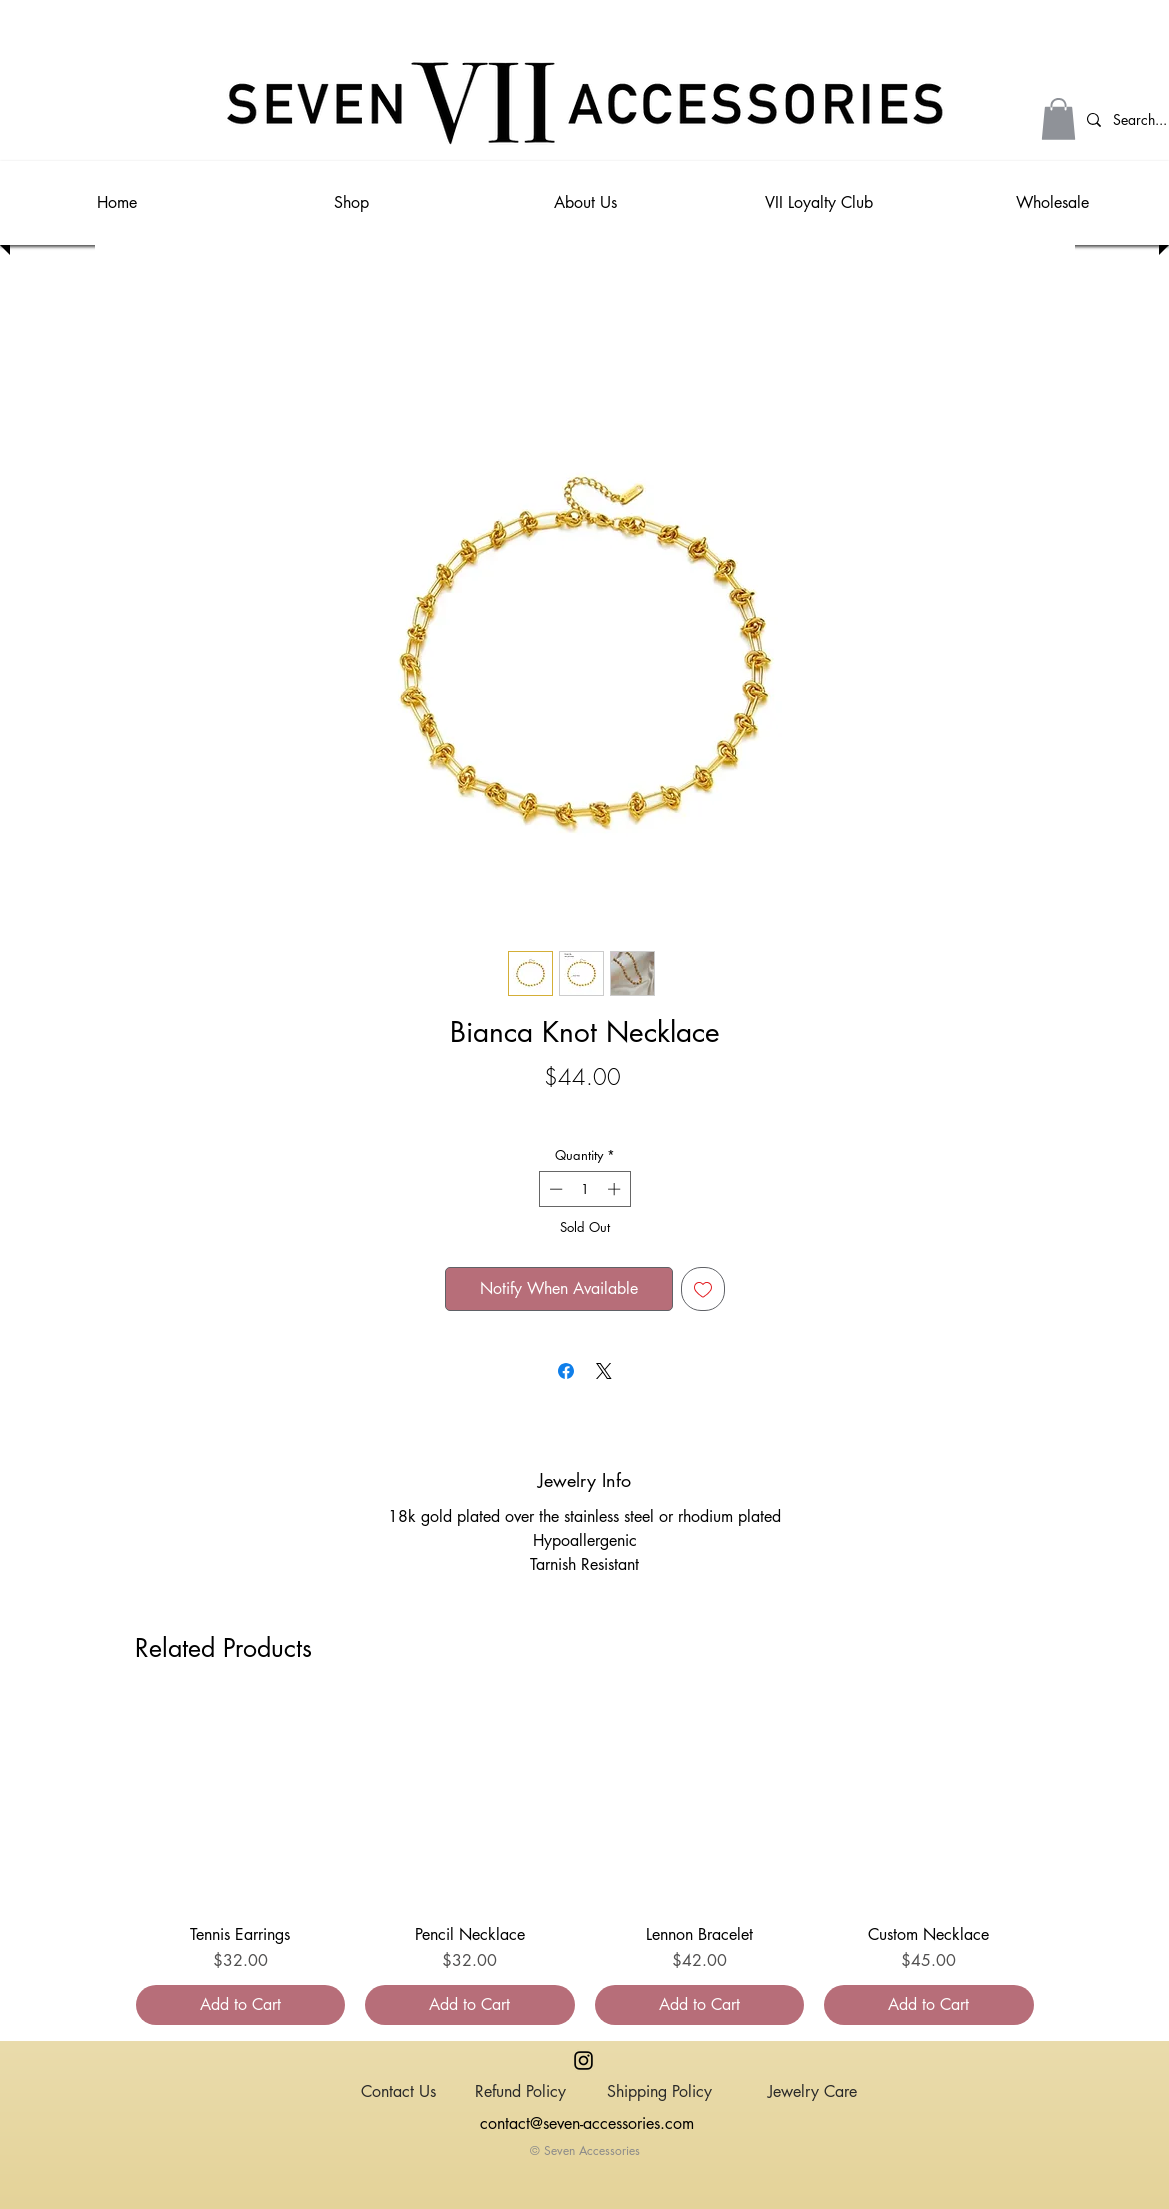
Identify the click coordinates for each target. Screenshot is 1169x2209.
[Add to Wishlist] (703, 1289)
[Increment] (616, 1189)
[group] (585, 1863)
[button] (1058, 119)
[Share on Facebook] (566, 1371)
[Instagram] (583, 2060)
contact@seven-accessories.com (587, 2123)
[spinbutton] (584, 1189)
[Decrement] (554, 1189)
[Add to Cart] (241, 2005)
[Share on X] (604, 1371)
